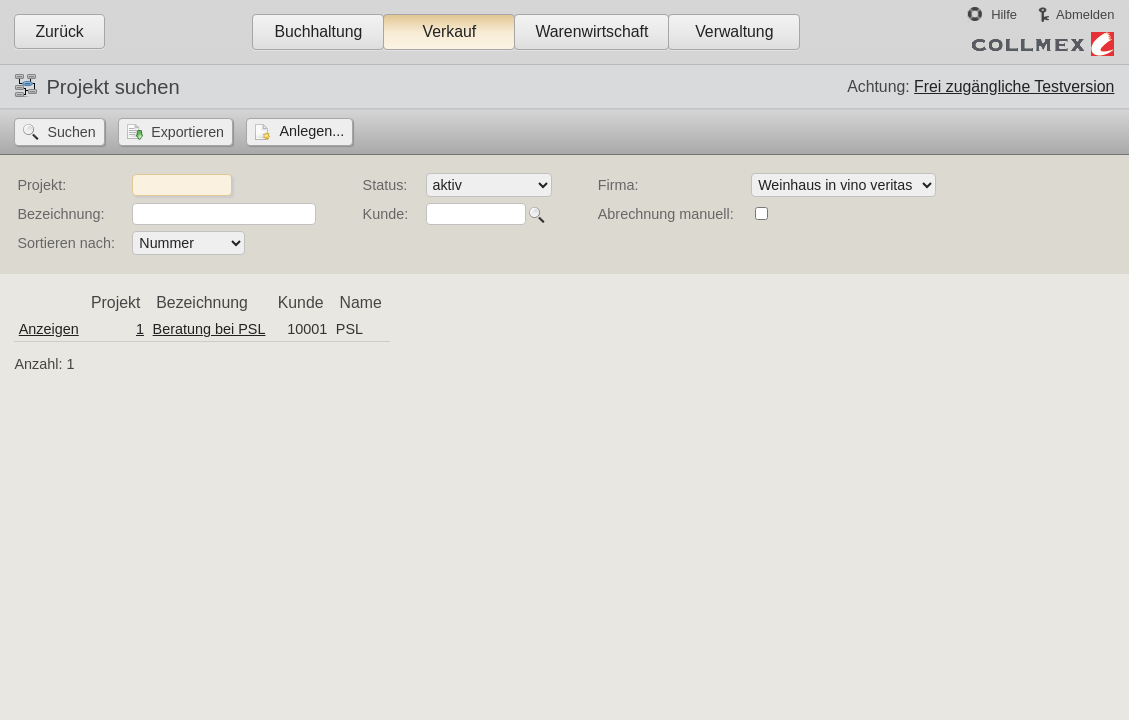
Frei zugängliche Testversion (1014, 86)
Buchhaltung (318, 31)
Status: (385, 185)
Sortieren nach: (66, 243)
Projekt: (41, 185)
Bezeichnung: (60, 214)
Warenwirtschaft (591, 31)
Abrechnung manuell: (666, 214)
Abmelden (1085, 14)
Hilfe (1004, 14)
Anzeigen (49, 329)
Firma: (618, 185)
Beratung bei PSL (209, 329)
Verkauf (450, 31)
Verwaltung (734, 31)
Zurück (59, 31)
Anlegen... (311, 131)
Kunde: (386, 214)
